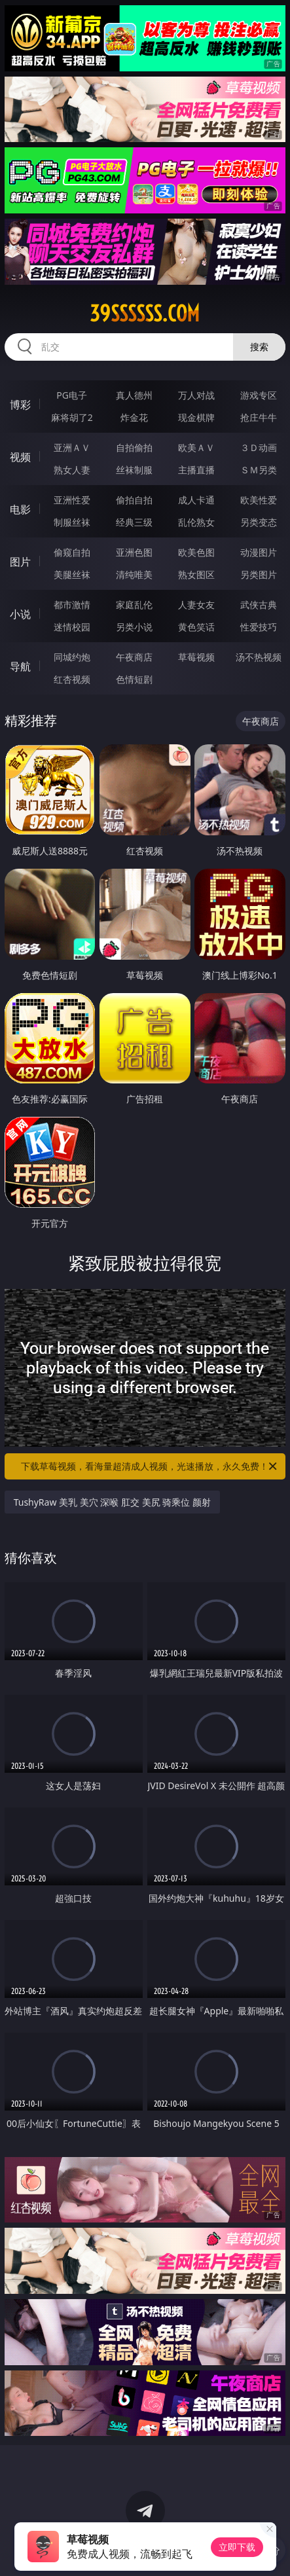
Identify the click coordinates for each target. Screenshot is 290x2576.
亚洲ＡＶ (72, 447)
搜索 (259, 346)
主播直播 (196, 469)
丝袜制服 (134, 469)
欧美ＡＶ (196, 447)
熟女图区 (196, 574)
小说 (20, 614)
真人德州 (134, 395)
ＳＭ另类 (258, 469)
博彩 (20, 404)
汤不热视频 (258, 657)
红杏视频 (72, 679)
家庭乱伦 (134, 604)
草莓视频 (196, 657)
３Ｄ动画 (258, 447)
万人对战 (196, 395)
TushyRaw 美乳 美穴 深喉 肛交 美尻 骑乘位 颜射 (112, 1502)
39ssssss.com (145, 313)
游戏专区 (258, 395)
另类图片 (258, 574)
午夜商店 (134, 657)
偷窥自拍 (72, 552)
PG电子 (71, 395)
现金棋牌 (196, 417)
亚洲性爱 (72, 500)
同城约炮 (72, 657)
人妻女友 (196, 604)
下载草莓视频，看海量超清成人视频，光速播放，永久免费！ (150, 1466)
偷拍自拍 (134, 500)
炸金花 (134, 417)
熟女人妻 (72, 469)
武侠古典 (258, 604)
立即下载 (237, 2547)
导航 (20, 666)
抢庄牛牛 (258, 417)
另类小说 (134, 627)
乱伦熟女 (196, 522)
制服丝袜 (72, 522)
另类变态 (258, 522)
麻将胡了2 (72, 417)
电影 (20, 509)
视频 (20, 457)
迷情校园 (72, 627)
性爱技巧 (258, 627)
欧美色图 (196, 552)
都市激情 (72, 604)
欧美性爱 (258, 500)
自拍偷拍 (134, 447)
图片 (20, 561)
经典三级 (134, 522)
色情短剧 (134, 679)
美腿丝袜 (72, 574)
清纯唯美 (134, 574)
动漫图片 (258, 552)
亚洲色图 (134, 552)
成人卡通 (196, 500)
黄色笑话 (196, 627)
